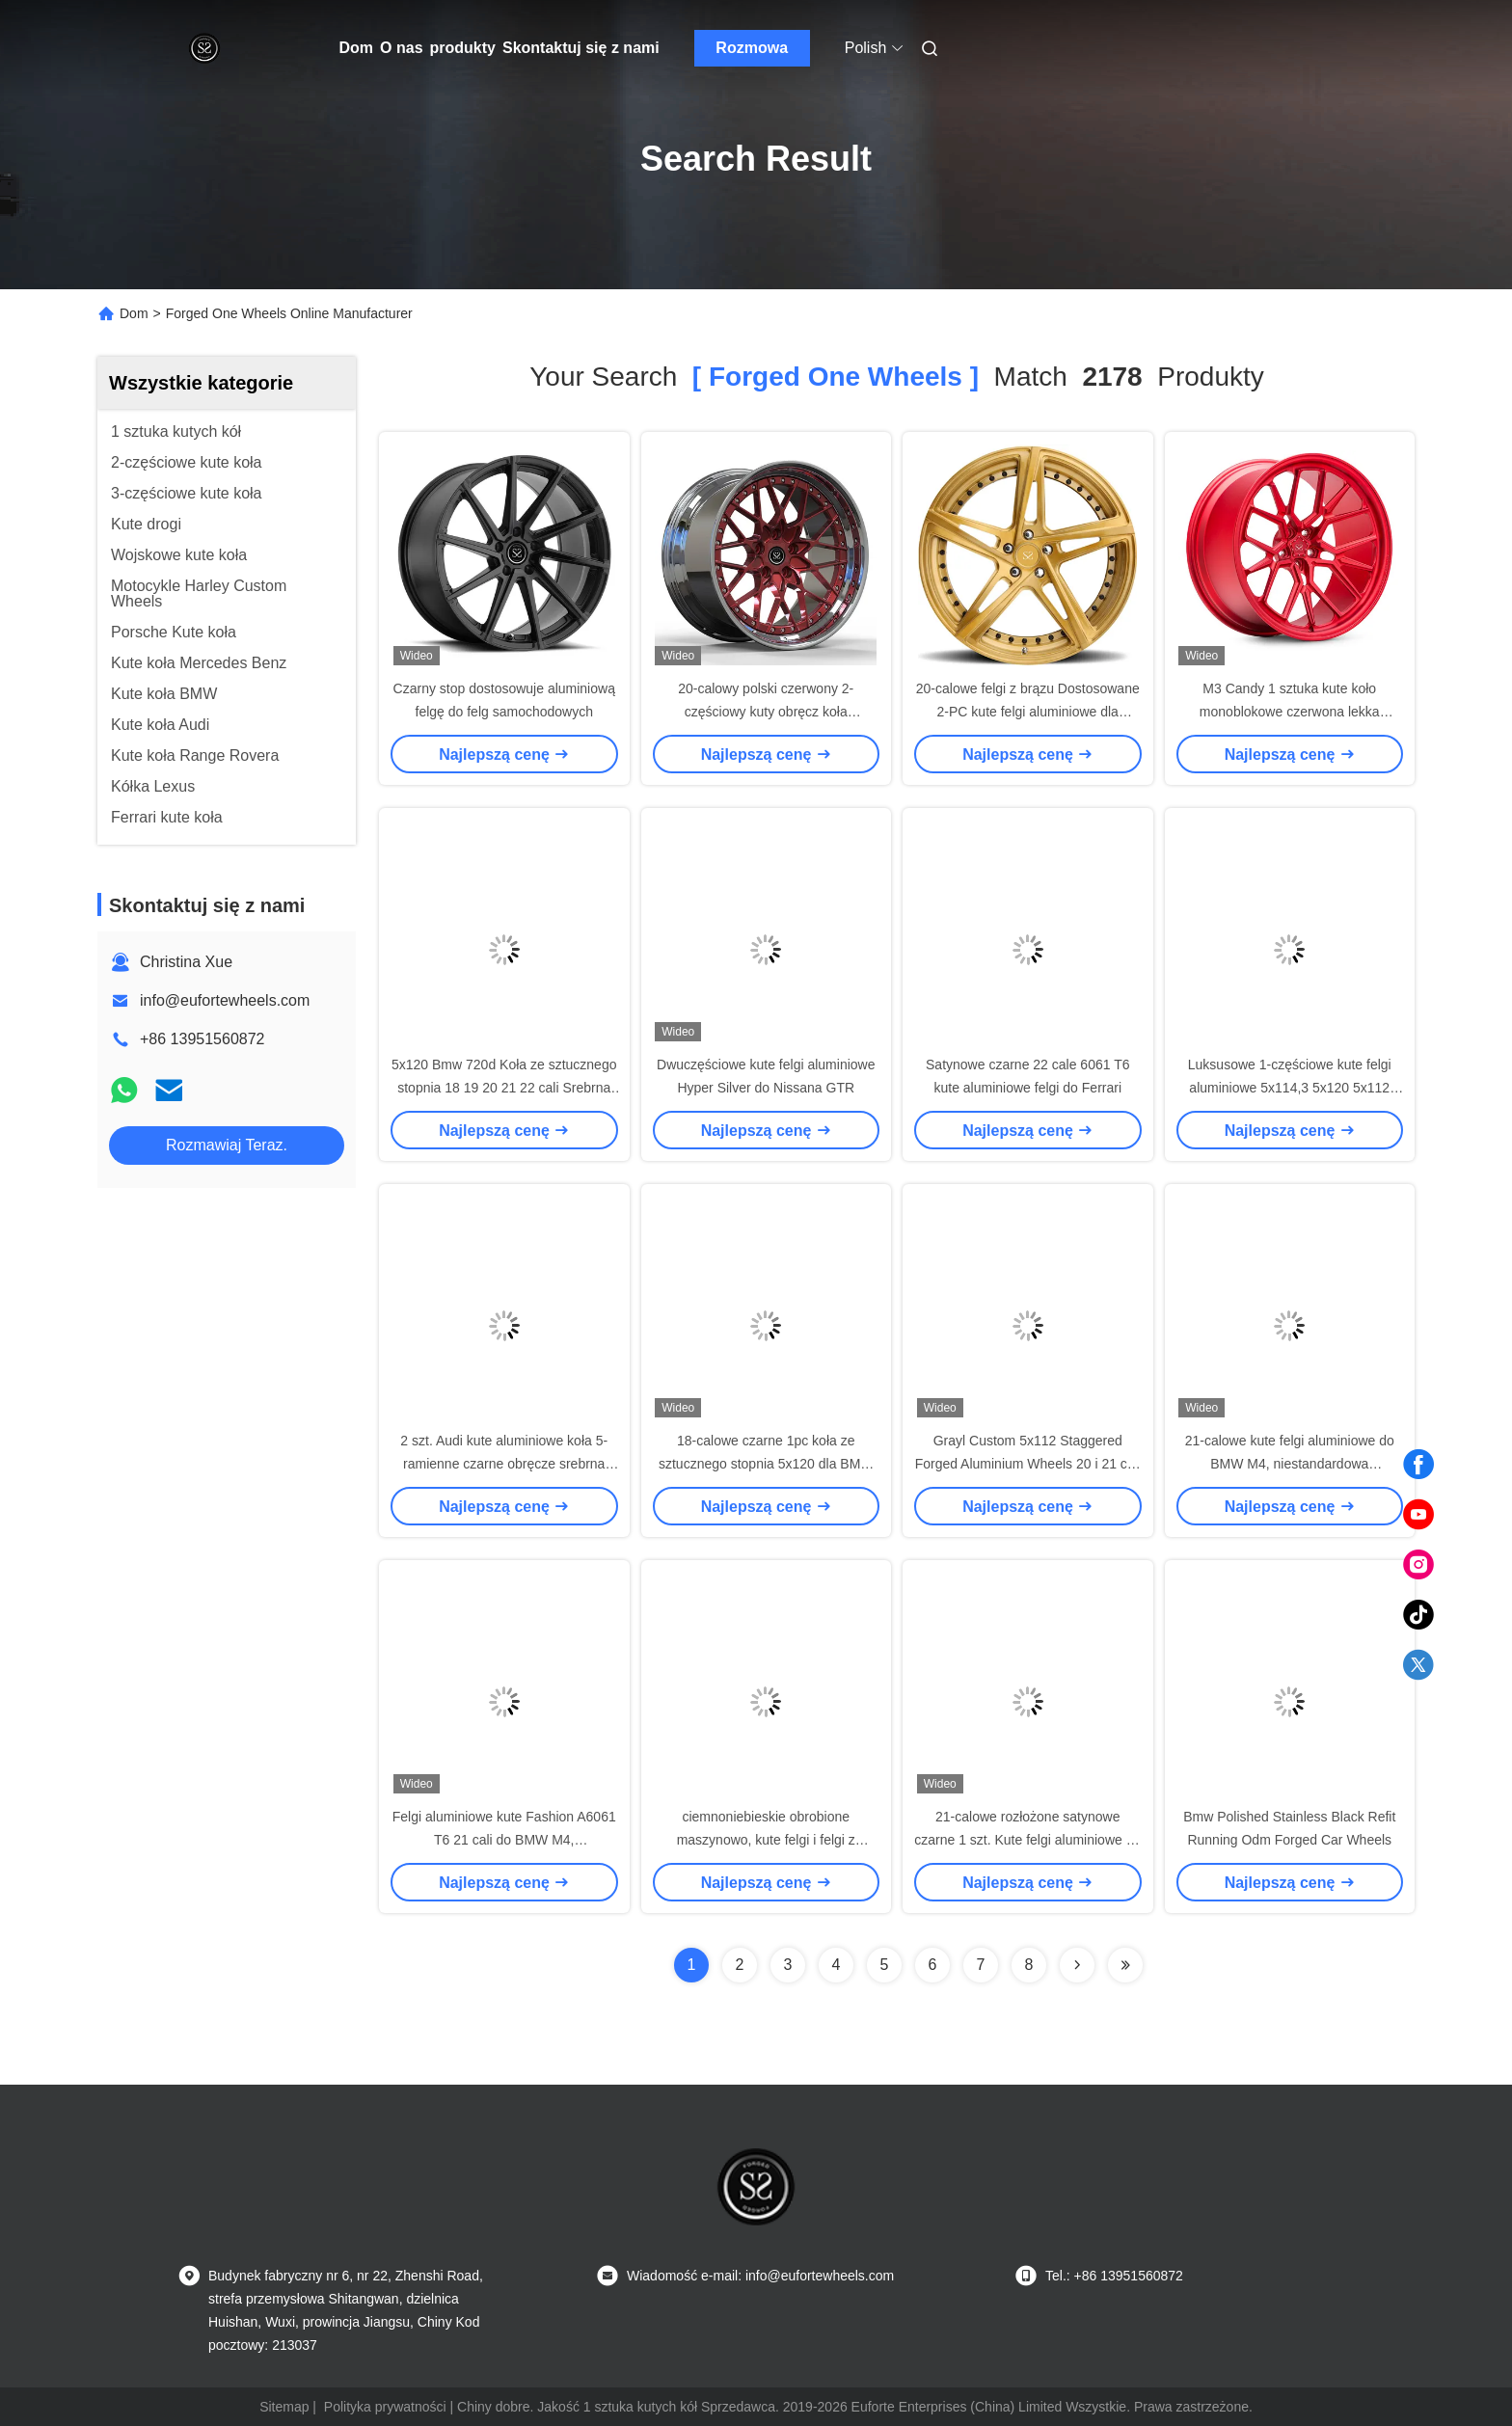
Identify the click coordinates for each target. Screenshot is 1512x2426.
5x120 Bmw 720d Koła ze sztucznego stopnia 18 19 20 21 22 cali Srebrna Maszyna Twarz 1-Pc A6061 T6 (504, 1088)
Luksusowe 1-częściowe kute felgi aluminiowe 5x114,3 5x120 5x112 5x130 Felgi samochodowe (1289, 1088)
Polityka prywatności (385, 2406)
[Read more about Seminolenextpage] (1077, 1965)
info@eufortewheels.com (225, 1000)
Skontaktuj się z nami (581, 48)
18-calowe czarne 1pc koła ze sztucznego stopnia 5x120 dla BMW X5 (766, 1464)
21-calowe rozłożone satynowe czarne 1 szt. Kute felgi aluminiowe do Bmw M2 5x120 (1027, 1840)
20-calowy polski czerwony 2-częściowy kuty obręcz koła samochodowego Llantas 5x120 (766, 711)
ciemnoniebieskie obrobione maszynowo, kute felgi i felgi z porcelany (766, 1840)
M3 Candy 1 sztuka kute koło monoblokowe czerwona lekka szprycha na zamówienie (1290, 711)
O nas (401, 48)
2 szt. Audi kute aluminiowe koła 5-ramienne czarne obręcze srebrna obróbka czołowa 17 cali (504, 1464)
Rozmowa (752, 48)
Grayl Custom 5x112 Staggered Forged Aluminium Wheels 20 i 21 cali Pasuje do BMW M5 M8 (1028, 1464)
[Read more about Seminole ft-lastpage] (1125, 1965)
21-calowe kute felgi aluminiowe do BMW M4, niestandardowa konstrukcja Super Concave (1289, 1464)
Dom (356, 48)
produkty (463, 48)
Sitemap (284, 2406)
